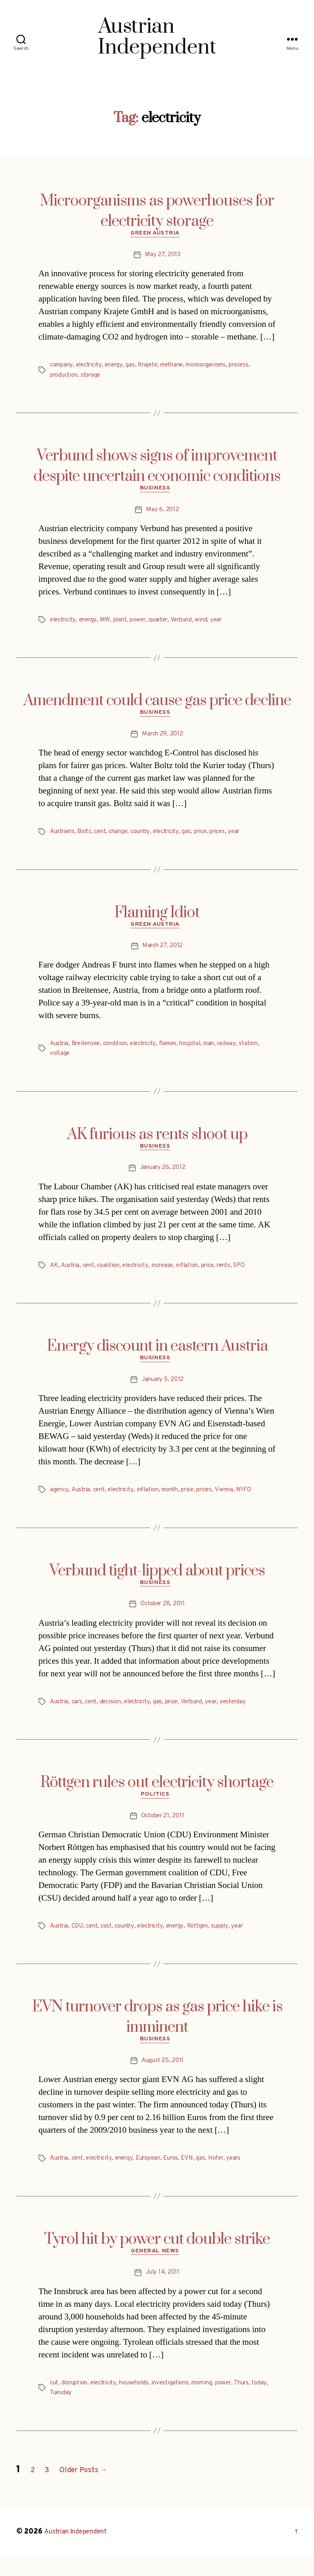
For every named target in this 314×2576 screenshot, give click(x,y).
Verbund (192, 624)
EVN (201, 2177)
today (57, 2414)
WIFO (260, 1502)
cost (111, 1943)
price (213, 838)
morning (215, 2404)
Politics (157, 1811)
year (229, 624)
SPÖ (257, 1275)
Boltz (87, 838)
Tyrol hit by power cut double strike (157, 2258)
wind (213, 624)
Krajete (156, 367)
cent (104, 838)
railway (243, 1052)
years (250, 2177)
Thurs (259, 2404)
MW (109, 624)
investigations (181, 2404)
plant (124, 624)
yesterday (248, 1716)
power (144, 624)
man (224, 1052)
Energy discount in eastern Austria (157, 1356)
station (60, 1062)
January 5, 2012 (162, 1392)
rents (241, 1275)
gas (137, 367)
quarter (167, 624)
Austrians (63, 838)
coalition (113, 1275)
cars (79, 1716)
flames (179, 1052)
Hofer (231, 2177)
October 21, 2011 (162, 1833)
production (65, 377)
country (148, 838)
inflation (200, 1275)
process (258, 367)
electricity (93, 367)
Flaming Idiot (157, 919)
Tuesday (79, 2414)
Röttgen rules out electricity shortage (157, 1797)
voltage (83, 1062)
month (180, 1502)
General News (157, 2272)
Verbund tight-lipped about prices (157, 1583)
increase (173, 1275)
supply (236, 1943)
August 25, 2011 (162, 2080)
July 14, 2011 (163, 2294)
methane (182, 367)
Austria (60, 1052)
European (158, 2177)
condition (121, 1052)
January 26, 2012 (163, 1178)
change (124, 838)
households (142, 2404)
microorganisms (221, 367)
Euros (183, 2177)
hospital (204, 1052)
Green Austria (156, 235)
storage (95, 377)
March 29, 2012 (162, 740)
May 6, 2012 (162, 514)
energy (120, 367)
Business (156, 492)
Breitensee (89, 1052)
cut (54, 2404)
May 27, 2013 (163, 257)
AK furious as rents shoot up (157, 1143)
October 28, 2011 (162, 1619)
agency (59, 1502)
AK (54, 1275)
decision (115, 1716)
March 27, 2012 (162, 954)
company (62, 367)
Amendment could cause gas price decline (157, 705)
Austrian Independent (80, 2553)
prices (232, 838)
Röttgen (212, 1943)
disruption (77, 2404)
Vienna (240, 1502)
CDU (80, 1943)
